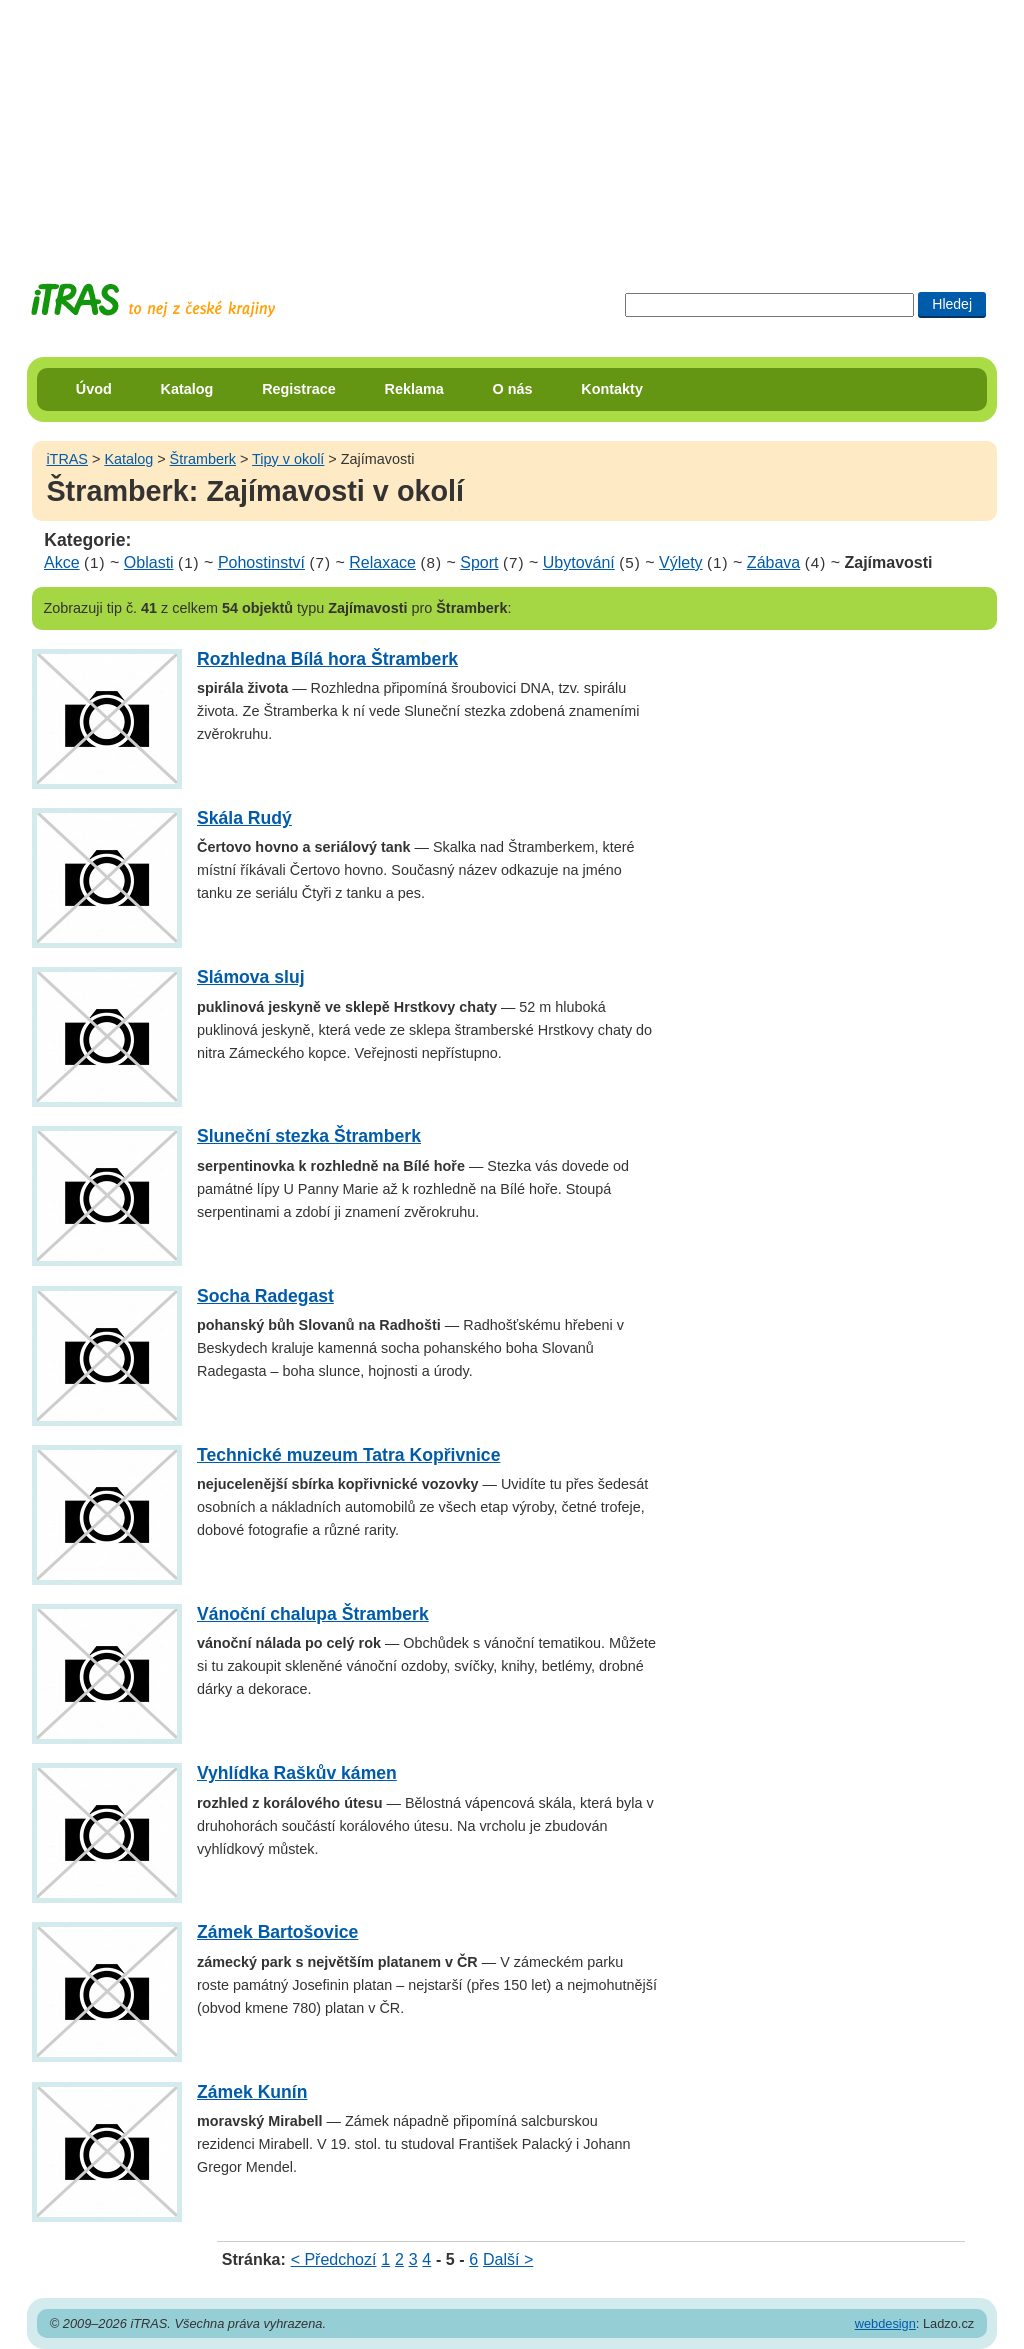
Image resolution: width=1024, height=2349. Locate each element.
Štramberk (203, 459)
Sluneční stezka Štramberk (309, 1136)
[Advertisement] (512, 125)
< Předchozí (334, 2259)
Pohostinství (261, 562)
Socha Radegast (265, 1296)
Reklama (414, 389)
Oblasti (149, 562)
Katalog (187, 389)
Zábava (773, 562)
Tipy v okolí (288, 459)
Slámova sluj (251, 977)
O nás (513, 389)
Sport (479, 562)
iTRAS (67, 459)
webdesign (885, 2323)
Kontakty (612, 389)
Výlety (681, 562)
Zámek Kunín (252, 2092)
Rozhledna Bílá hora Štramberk (327, 659)
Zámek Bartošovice (277, 1932)
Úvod (94, 389)
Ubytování (579, 562)
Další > (508, 2259)
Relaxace (382, 562)
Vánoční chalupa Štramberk (313, 1614)
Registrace (299, 389)
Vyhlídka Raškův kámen (297, 1773)
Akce (62, 562)
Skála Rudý (244, 818)
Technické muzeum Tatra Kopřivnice (348, 1455)
